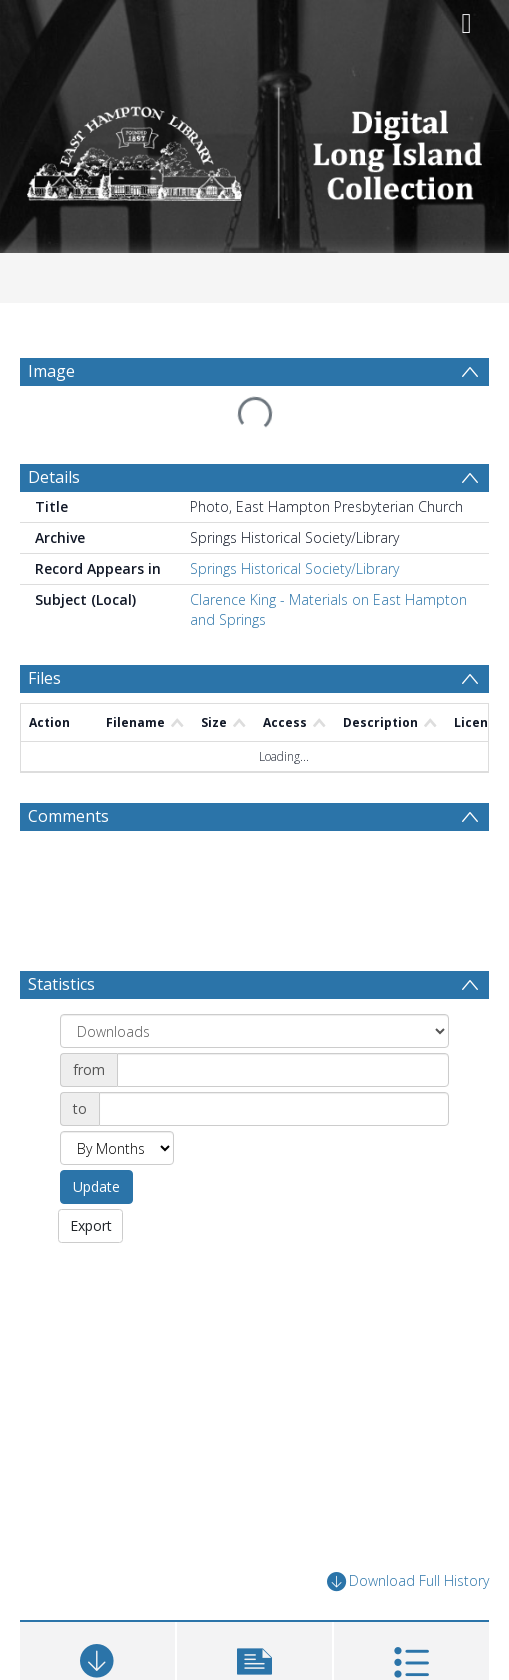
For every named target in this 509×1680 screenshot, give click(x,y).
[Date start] (283, 1070)
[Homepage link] (254, 147)
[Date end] (274, 1109)
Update (96, 1186)
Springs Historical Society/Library (294, 568)
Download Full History (408, 1581)
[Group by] (254, 1031)
